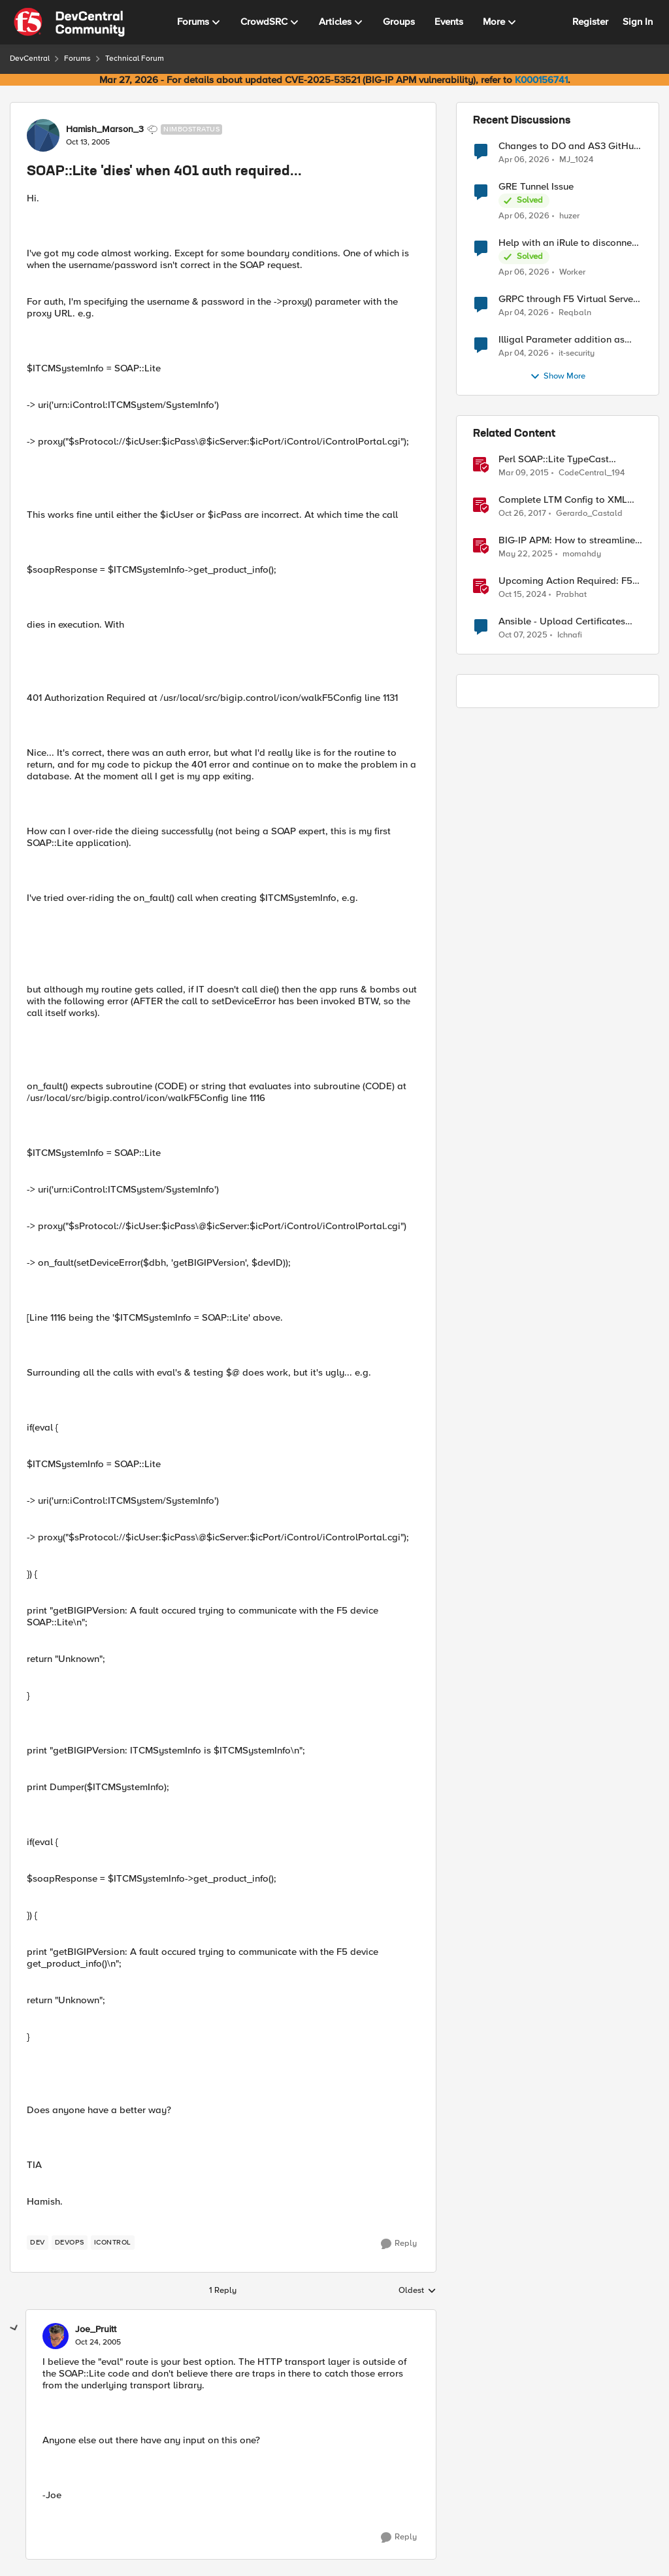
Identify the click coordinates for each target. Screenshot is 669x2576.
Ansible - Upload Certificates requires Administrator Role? (561, 621)
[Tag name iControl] (113, 2242)
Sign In (638, 21)
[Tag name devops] (70, 2242)
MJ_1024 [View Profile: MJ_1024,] (576, 159)
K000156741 (541, 80)
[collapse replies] (14, 2328)
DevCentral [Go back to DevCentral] (30, 58)
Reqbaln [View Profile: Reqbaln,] (575, 313)
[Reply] (398, 2243)
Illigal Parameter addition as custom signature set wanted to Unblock (567, 339)
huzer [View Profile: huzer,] (569, 216)
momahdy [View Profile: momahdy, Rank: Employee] (582, 554)
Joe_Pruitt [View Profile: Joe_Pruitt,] (95, 2329)
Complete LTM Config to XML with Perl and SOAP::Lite (562, 499)
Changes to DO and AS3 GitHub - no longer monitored (569, 146)
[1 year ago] (525, 554)
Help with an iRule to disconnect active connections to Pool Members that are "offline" (569, 242)
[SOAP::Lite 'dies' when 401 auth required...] (98, 2342)
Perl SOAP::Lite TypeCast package (553, 459)
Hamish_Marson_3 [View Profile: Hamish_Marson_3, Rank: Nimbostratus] (105, 129)
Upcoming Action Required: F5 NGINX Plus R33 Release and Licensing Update (565, 580)
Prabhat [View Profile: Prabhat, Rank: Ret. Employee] (571, 595)
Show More (557, 376)
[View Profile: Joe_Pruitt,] (55, 2336)
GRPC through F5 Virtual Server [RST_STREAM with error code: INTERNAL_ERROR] (567, 299)
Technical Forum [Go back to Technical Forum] (134, 58)
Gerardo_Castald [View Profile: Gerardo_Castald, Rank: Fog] (589, 513)
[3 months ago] (523, 159)
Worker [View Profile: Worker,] (572, 272)
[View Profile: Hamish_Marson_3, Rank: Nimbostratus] (43, 135)
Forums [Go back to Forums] (77, 58)
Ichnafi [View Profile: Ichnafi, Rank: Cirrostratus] (569, 635)
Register (590, 21)
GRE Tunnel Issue (536, 186)
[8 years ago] (522, 514)
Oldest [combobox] (417, 2291)
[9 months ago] (522, 635)
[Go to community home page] (69, 22)
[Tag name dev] (37, 2242)
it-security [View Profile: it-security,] (577, 353)
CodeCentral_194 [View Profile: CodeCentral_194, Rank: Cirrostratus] (592, 473)
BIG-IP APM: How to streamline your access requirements (566, 540)
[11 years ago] (523, 473)
